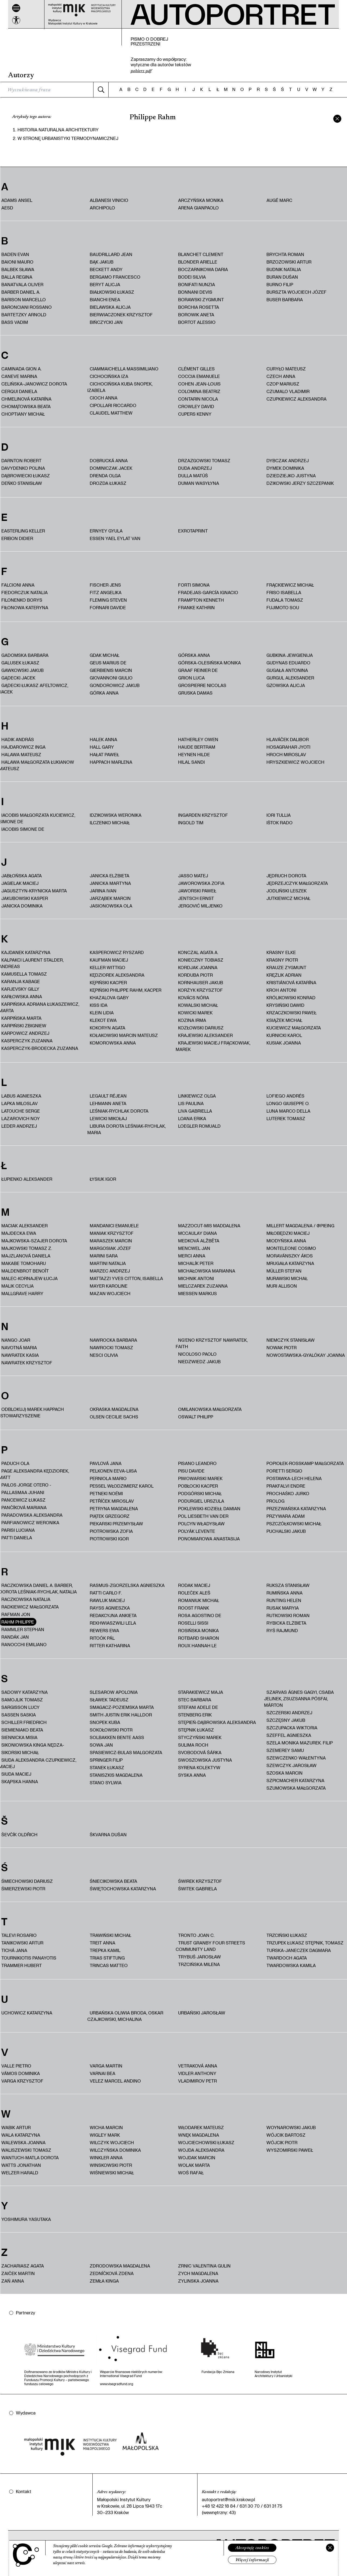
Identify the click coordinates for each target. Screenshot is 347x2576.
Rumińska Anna (284, 1592)
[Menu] (16, 8)
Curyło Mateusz (286, 368)
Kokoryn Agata (107, 1027)
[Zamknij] (330, 2548)
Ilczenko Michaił (110, 822)
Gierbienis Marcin (111, 670)
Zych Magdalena (198, 2273)
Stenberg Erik (195, 1714)
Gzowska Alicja (285, 685)
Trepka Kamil (105, 1950)
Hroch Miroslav (286, 754)
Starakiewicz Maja (200, 1692)
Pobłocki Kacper (198, 1485)
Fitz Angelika (106, 592)
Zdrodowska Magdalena (120, 2265)
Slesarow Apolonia (114, 1692)
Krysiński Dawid (285, 1005)
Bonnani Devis (195, 292)
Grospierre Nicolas (202, 685)
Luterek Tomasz (285, 1118)
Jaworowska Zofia (201, 883)
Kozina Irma (192, 1020)
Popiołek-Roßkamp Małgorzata (305, 1463)
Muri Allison (281, 1285)
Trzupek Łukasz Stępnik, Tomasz (304, 1942)
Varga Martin (106, 2065)
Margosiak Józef (110, 1248)
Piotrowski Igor (109, 1538)
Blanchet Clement (200, 254)
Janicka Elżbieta (109, 875)
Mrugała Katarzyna (290, 1263)
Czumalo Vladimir (288, 391)
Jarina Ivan (103, 890)
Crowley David (196, 406)
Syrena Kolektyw (199, 1767)
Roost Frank (193, 1607)
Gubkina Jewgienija (289, 655)
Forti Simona (194, 584)
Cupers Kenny (194, 413)
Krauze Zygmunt (286, 967)
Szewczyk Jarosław (291, 1765)
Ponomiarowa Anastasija (209, 1538)
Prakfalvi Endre (285, 1485)
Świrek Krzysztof (200, 1881)
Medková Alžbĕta (198, 1240)
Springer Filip (106, 1759)
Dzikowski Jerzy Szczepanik (300, 483)
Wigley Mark (105, 2134)
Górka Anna (104, 692)
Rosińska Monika (198, 1630)
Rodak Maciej (194, 1585)
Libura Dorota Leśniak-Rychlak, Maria (126, 1129)
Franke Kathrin (196, 607)
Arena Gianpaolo (198, 207)
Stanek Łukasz (107, 1767)
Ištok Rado (279, 822)
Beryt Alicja (105, 284)
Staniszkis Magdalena (116, 1775)
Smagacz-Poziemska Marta (122, 1707)
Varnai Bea (102, 2073)
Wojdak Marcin (196, 2157)
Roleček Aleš (194, 1592)
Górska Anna (194, 655)
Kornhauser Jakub (200, 982)
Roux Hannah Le (197, 1645)
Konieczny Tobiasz (200, 959)
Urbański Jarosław (201, 2012)
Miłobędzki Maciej (288, 1233)
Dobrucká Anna (109, 460)
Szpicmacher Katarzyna (295, 1780)
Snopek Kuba (105, 1722)
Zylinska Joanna (198, 2280)
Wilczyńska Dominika (115, 2150)
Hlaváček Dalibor (287, 739)
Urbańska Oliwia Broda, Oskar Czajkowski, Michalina (125, 2016)
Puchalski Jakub (286, 1531)
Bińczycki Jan (106, 322)
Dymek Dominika (285, 468)
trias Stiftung (107, 1957)
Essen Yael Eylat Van (115, 538)
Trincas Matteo (109, 1965)
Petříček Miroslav (112, 1500)
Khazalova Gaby (109, 997)
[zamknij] (337, 119)
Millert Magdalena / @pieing (300, 1225)
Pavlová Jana (106, 1463)
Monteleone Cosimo (291, 1248)
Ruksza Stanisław (288, 1585)
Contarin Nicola (198, 398)
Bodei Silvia (192, 276)
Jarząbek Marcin (110, 898)
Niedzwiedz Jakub (199, 1361)
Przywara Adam (285, 1516)
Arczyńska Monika (200, 200)
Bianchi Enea (105, 299)
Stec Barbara (194, 1699)
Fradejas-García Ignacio (208, 592)
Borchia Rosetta (198, 307)
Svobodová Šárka (199, 1752)
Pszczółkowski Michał (293, 1523)
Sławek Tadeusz (109, 1699)
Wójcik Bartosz (286, 2134)
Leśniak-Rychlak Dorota (119, 1110)
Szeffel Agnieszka (288, 1735)
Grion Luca (191, 677)
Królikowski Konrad (290, 997)
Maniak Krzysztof (112, 1233)
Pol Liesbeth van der (203, 1516)
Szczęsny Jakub (285, 1720)
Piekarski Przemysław (116, 1523)
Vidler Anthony (197, 2073)
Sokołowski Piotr (111, 1729)
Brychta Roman (285, 254)
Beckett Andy (106, 269)
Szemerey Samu (285, 1750)
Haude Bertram (196, 746)
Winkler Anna (106, 2157)
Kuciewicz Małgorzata (293, 1027)
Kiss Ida (98, 1005)
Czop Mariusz (282, 383)
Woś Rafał (191, 2172)
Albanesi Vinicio (109, 200)
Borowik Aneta (196, 314)
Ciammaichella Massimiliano (124, 368)
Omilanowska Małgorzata (210, 1409)
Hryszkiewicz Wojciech (295, 762)
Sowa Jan (101, 1744)
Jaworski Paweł (197, 890)
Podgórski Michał (200, 1493)
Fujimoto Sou (282, 607)
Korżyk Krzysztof (200, 990)
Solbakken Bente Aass (117, 1737)
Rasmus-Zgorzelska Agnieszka (127, 1585)
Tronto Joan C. (196, 1935)
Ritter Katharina (110, 1645)
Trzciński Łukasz (286, 1935)
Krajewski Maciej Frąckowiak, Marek (213, 1046)
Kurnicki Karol (284, 1035)
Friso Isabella (283, 592)
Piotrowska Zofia (111, 1531)
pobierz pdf (141, 71)
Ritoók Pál (102, 1638)
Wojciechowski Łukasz (206, 2142)
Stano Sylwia (106, 1782)
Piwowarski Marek (200, 1478)
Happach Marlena (111, 762)
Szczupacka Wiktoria (291, 1727)
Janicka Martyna (110, 883)
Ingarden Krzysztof (203, 815)
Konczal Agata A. (198, 952)
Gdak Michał (104, 655)
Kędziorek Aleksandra (117, 974)
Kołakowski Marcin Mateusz (124, 1035)
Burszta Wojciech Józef (296, 292)
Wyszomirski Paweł (289, 2150)
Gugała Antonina (287, 670)
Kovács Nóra (193, 997)
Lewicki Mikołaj (108, 1118)
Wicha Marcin (106, 2127)
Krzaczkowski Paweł (291, 1012)
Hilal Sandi (191, 762)
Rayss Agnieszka (110, 1607)
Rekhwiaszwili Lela (113, 1622)
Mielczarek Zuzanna (203, 1285)
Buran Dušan (282, 276)
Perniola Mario (108, 1478)
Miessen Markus (197, 1293)
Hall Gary (102, 746)
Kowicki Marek (195, 1012)
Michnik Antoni (196, 1278)
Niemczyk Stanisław (290, 1340)
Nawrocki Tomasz (111, 1347)
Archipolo (102, 207)
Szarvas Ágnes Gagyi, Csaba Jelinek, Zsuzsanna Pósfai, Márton (299, 1699)
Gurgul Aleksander (290, 677)
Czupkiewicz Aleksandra (296, 398)
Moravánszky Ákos (289, 1255)
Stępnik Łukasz (196, 1729)
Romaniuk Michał (198, 1600)
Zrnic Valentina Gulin (204, 2265)
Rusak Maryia (282, 1607)
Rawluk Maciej (107, 1600)
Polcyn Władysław (201, 1523)
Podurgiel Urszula (201, 1500)
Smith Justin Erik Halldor (121, 1714)
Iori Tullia (278, 815)
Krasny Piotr (282, 959)
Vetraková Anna (197, 2065)
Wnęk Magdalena (198, 2134)
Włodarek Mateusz (201, 2127)
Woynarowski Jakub (291, 2127)
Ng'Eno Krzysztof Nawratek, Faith (212, 1343)
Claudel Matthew (111, 412)
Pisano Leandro (197, 1463)
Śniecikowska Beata (113, 1881)
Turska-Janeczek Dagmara (298, 1950)
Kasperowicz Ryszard (117, 952)
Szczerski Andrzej (289, 1712)
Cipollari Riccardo (113, 405)
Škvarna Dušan (108, 1834)
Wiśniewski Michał (112, 2172)
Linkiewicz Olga (197, 1095)
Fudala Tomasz (284, 599)
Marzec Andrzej (110, 1270)
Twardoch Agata (286, 1957)
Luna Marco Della (288, 1110)
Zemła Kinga (104, 2280)
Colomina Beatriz (199, 391)
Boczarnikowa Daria (203, 269)
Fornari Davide (108, 607)
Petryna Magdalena (114, 1508)
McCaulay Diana (197, 1233)
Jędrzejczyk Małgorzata (297, 883)
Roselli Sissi (193, 1622)
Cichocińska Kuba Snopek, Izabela (119, 387)
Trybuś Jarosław (199, 1956)
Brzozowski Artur (288, 261)
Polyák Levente (196, 1531)
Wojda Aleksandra (201, 2150)
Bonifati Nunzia (196, 284)
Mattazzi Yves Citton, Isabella (126, 1278)
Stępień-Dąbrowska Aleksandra (217, 1722)
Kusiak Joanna (283, 1042)
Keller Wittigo (107, 967)
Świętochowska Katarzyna (123, 1888)
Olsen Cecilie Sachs (114, 1416)
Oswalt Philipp (195, 1416)
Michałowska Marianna (206, 1270)
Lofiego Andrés (285, 1095)
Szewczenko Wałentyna (296, 1757)
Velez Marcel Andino (115, 2080)
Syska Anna (192, 1775)
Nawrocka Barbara (113, 1340)
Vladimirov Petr (197, 2080)
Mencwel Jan (194, 1248)
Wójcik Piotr (281, 2142)
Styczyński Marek (199, 1737)
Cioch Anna (103, 397)
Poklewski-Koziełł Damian (209, 1508)
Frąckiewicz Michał (290, 584)
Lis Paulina (191, 1103)
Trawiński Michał (110, 1935)
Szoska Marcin (284, 1772)
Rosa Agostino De (199, 1615)
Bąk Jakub (101, 261)
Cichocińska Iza (109, 376)
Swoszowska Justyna (205, 1759)
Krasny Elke (281, 952)
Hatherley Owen (198, 739)
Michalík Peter (195, 1263)
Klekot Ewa (103, 1020)
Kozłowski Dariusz (201, 1027)
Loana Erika (192, 1118)
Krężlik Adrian (283, 974)
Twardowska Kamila (291, 1965)
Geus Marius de (108, 662)
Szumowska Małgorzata (296, 1787)
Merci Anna (191, 1255)
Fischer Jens (105, 584)
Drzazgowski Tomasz (204, 460)
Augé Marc (279, 200)
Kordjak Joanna (197, 967)
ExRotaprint (193, 530)
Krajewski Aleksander (205, 1035)
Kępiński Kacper (108, 982)
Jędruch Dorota (286, 875)
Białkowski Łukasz (112, 292)
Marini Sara (104, 1255)
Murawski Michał (287, 1278)
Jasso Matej (193, 875)
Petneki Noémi (106, 1493)
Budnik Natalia (283, 269)
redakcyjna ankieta (113, 1615)
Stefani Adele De (198, 1707)
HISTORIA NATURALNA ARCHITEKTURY (58, 129)
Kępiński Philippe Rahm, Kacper (125, 990)
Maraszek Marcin (111, 1240)
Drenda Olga (105, 475)
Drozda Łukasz (108, 483)
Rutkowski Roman (288, 1615)
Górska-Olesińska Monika (209, 662)
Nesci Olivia (104, 1355)
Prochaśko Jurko (287, 1493)
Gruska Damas (195, 692)
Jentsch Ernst (196, 898)
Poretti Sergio (284, 1470)
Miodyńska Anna (286, 1240)
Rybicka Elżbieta (286, 1622)
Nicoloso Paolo (197, 1354)
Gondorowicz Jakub (115, 685)
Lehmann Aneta (108, 1103)
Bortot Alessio (197, 322)
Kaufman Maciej (109, 959)
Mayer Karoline (108, 1285)
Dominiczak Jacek (111, 468)
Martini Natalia (108, 1263)
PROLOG (275, 1500)
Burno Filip (279, 284)
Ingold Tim (190, 822)
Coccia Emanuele (199, 376)
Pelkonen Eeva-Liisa (113, 1470)
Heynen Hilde (194, 754)
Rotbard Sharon (198, 1638)
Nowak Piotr (281, 1347)
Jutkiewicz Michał (288, 898)
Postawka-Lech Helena (294, 1478)
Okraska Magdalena (114, 1409)
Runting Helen (283, 1600)
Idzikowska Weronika (115, 815)
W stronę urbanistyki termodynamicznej (68, 138)
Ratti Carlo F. (106, 1592)
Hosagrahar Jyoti (288, 746)
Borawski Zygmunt (201, 299)
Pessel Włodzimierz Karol (122, 1485)
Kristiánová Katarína (291, 982)
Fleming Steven (108, 599)
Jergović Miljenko (200, 905)
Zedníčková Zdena (112, 2273)
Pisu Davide (191, 1470)
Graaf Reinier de (198, 670)
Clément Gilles (196, 368)
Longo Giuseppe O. (287, 1103)
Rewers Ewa (104, 1630)
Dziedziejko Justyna (291, 475)
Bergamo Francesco (115, 276)
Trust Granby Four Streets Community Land (210, 1946)
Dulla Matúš (193, 475)
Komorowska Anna (113, 1042)
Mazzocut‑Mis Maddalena (209, 1225)
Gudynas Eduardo (288, 662)
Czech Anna (280, 376)
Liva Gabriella (195, 1110)
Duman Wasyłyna (198, 483)
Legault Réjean (108, 1095)
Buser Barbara (284, 299)
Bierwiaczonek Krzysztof (121, 314)
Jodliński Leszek (286, 890)
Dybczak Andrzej (287, 460)
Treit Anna (102, 1942)
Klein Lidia (102, 1012)
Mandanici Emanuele (114, 1225)
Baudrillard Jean (111, 254)
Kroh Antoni (281, 990)
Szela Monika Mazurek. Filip (299, 1742)
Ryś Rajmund (282, 1630)
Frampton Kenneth (201, 599)
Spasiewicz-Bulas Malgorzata (126, 1752)
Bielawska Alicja (110, 307)
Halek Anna (103, 739)
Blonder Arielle (197, 261)
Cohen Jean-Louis (199, 383)
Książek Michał (284, 1020)
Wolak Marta (194, 2165)
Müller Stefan (283, 1270)
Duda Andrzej (195, 468)
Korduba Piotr (195, 974)
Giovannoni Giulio (111, 677)
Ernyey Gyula (106, 530)
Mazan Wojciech (110, 1293)
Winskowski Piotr (111, 2165)
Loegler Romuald (199, 1125)
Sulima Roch (193, 1744)
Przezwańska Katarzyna (296, 1508)
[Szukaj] (100, 89)
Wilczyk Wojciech (112, 2142)
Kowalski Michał (198, 1005)
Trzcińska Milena (199, 1964)
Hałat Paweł (104, 754)
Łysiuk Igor (103, 1179)
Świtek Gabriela (197, 1888)
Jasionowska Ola (111, 905)
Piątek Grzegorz (110, 1516)
